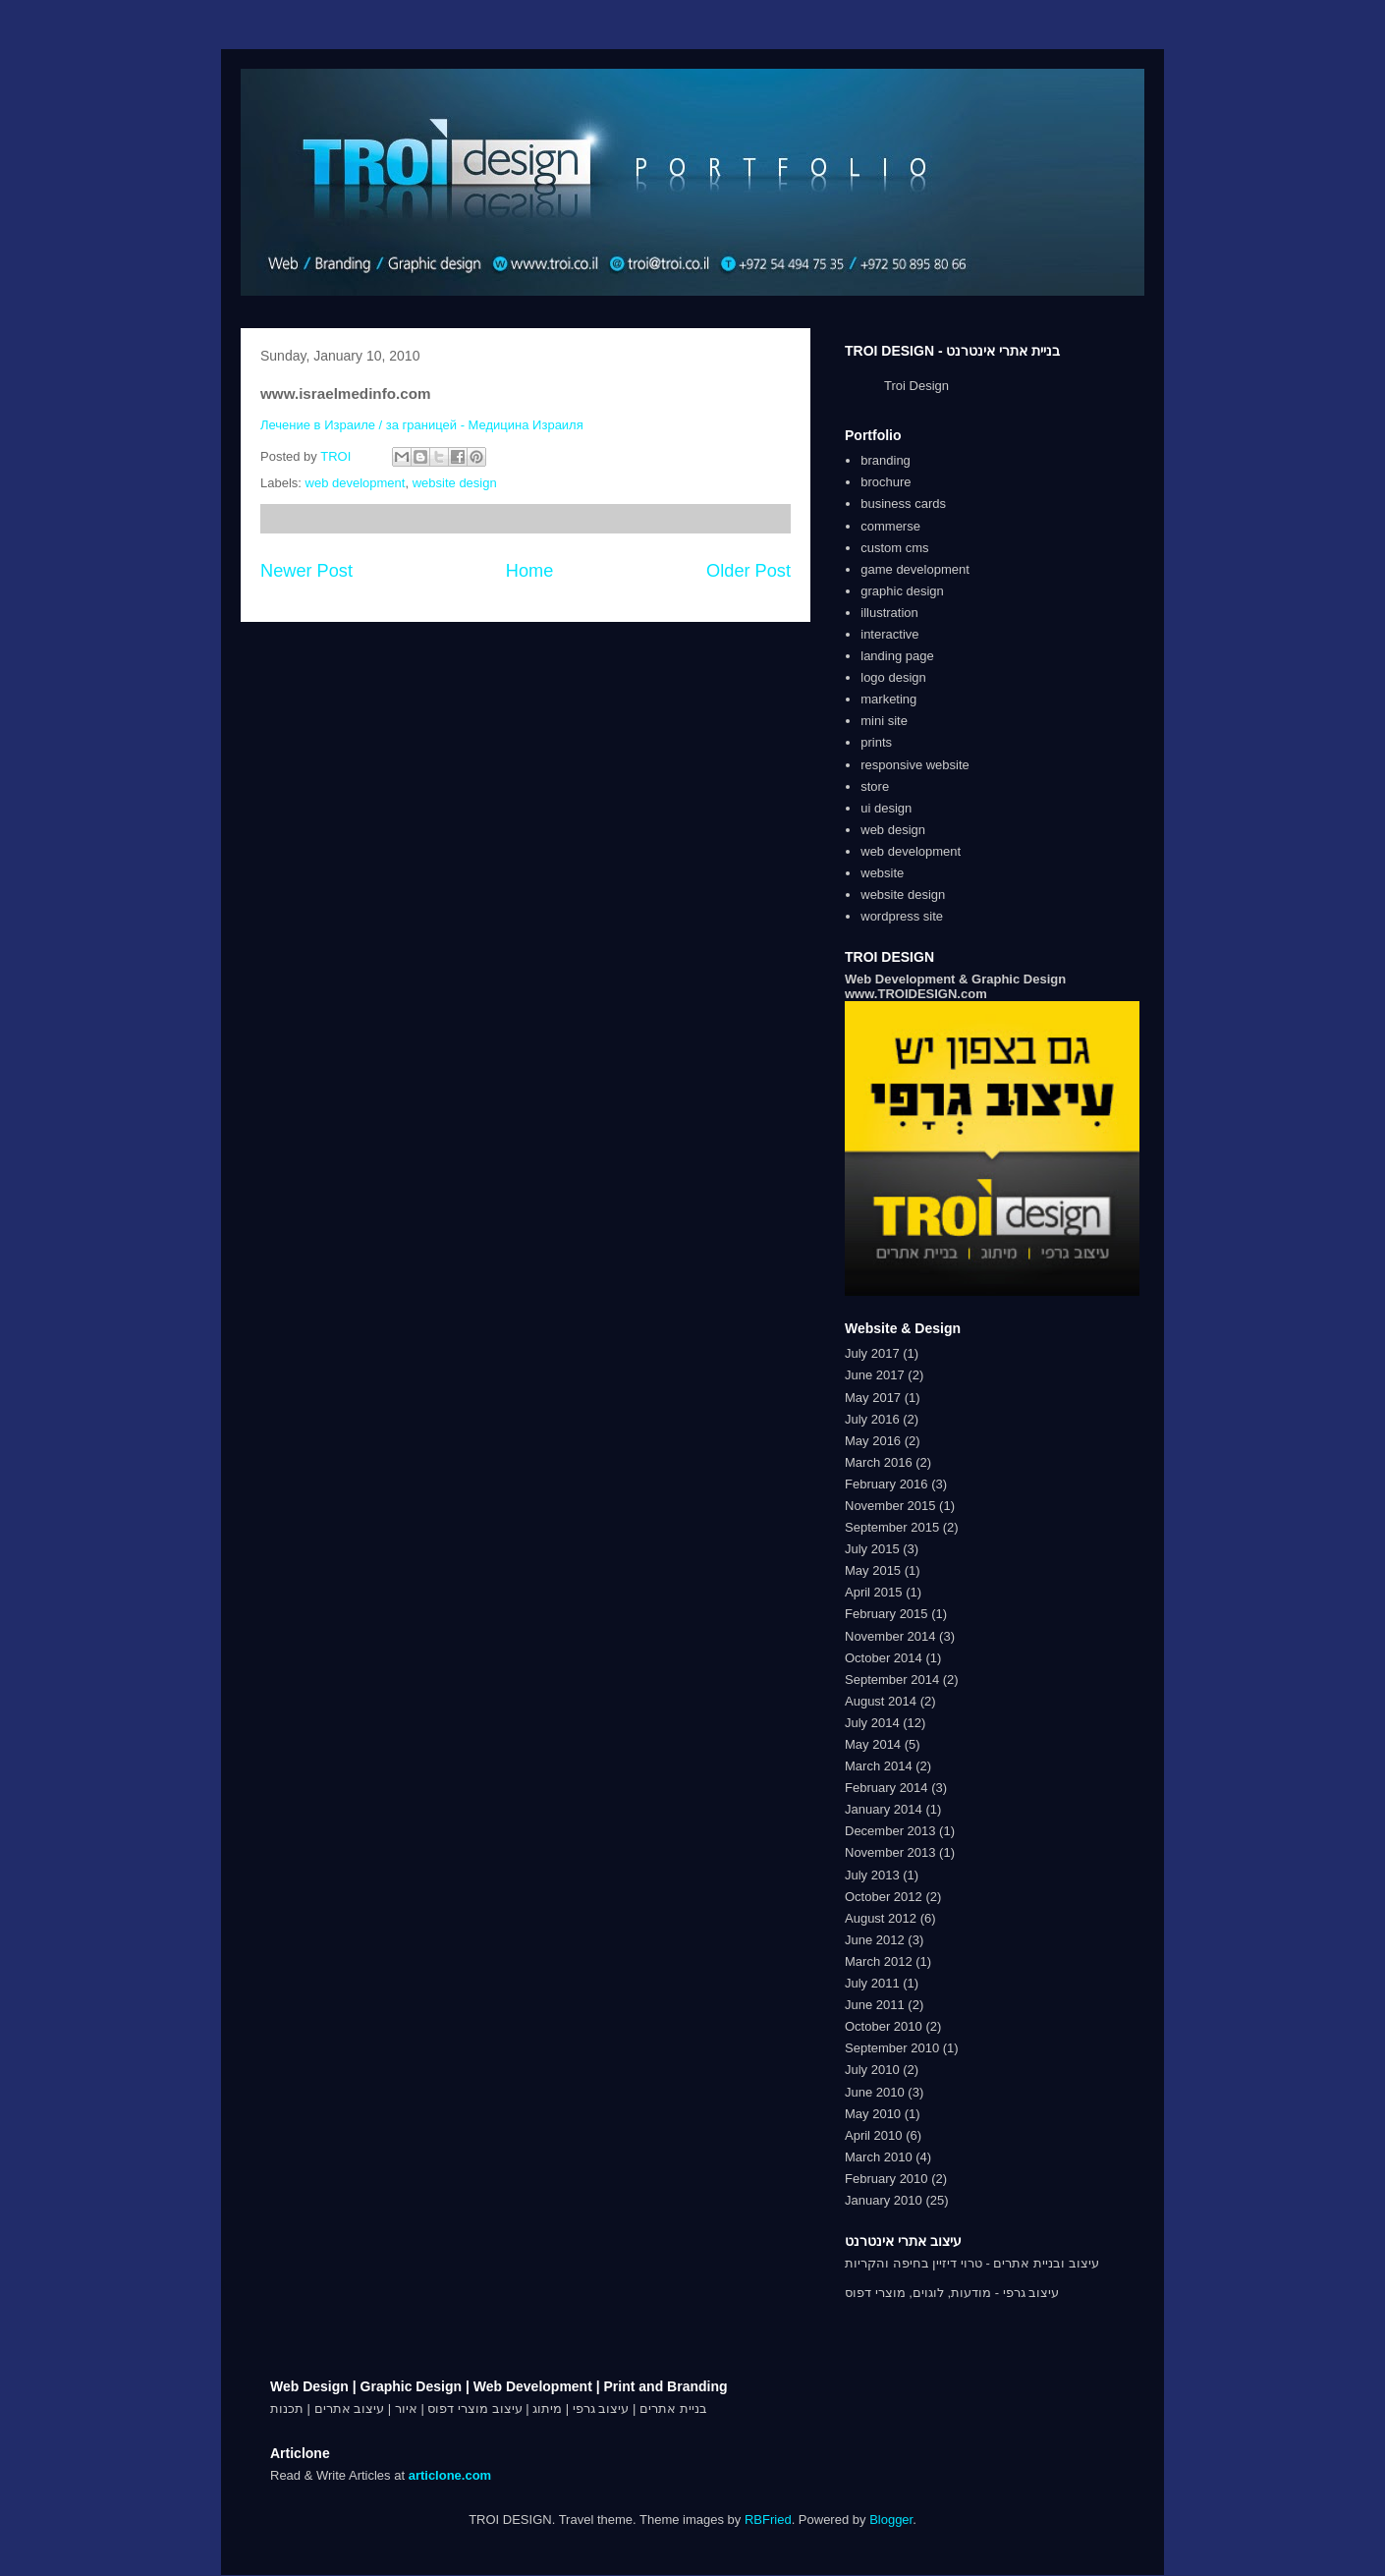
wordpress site (901, 916)
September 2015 (892, 1527)
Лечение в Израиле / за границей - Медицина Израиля (421, 425)
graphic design (902, 591)
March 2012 (879, 1961)
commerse (890, 526)
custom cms (894, 547)
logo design (893, 677)
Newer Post (306, 571)
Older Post (748, 571)
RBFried (768, 2519)
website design (455, 483)
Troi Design (916, 385)
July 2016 (872, 1419)
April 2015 (874, 1592)
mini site (884, 720)
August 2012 (880, 1918)
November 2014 (890, 1636)
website (882, 873)
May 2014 (873, 1744)
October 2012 (883, 1896)
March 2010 (879, 2157)
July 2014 (872, 1722)
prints (876, 742)
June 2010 (875, 2092)
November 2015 (890, 1505)
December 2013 (890, 1830)
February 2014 (886, 1787)
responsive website (915, 764)
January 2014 (883, 1809)
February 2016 (886, 1484)
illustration (889, 612)
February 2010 (886, 2178)
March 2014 (879, 1766)
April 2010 (874, 2135)
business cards (903, 503)
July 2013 (872, 1875)
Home (530, 571)
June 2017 (875, 1375)
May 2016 (873, 1440)
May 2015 (873, 1570)
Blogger (891, 2519)
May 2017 (873, 1397)
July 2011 (872, 1983)
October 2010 (883, 2026)
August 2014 (880, 1701)
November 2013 (890, 1852)
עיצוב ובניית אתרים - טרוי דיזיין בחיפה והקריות (972, 2263)
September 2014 (892, 1679)
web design (892, 829)
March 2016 (879, 1462)
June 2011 (875, 2004)
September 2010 (892, 2048)
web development (355, 483)
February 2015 (886, 1613)
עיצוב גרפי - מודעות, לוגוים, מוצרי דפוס (952, 2292)
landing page (896, 655)
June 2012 (875, 1939)
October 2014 (883, 1658)
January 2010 (883, 2200)
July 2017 (872, 1353)
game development (915, 569)
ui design (886, 808)
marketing (888, 699)
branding (885, 460)
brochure (885, 482)
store (874, 786)
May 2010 (873, 2113)
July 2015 (872, 1548)
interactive (889, 634)
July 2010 (872, 2069)
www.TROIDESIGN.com (916, 993)
